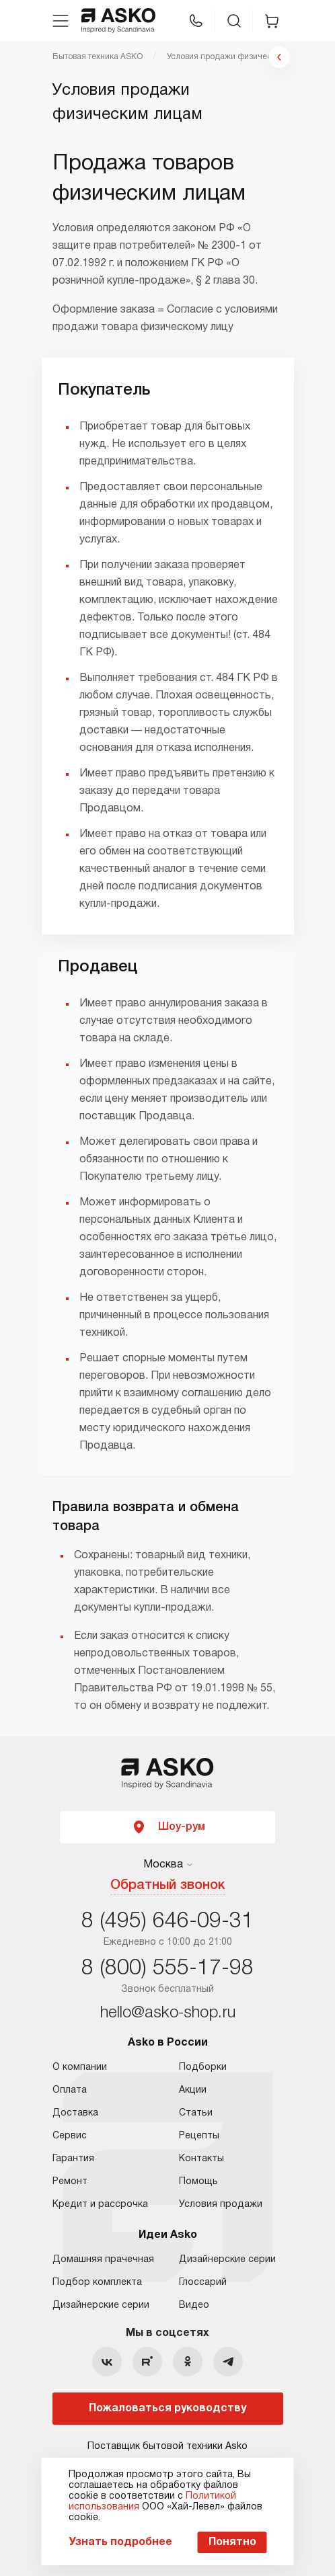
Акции (193, 2090)
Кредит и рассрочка (100, 2204)
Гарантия (73, 2159)
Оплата (69, 2090)
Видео (194, 2305)
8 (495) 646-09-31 (167, 1921)
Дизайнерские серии (100, 2305)
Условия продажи (220, 2204)
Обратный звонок (167, 1886)
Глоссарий (203, 2282)
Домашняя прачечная (103, 2259)
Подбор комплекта (97, 2282)
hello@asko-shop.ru (167, 2013)
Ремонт (69, 2181)
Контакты (201, 2159)
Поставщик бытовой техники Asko (167, 2446)
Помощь (198, 2181)
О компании (79, 2067)
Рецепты (199, 2136)
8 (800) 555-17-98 (167, 1968)
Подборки (203, 2067)
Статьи (196, 2113)
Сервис (69, 2136)
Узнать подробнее (120, 2542)
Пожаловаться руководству (167, 2408)
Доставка (75, 2113)
